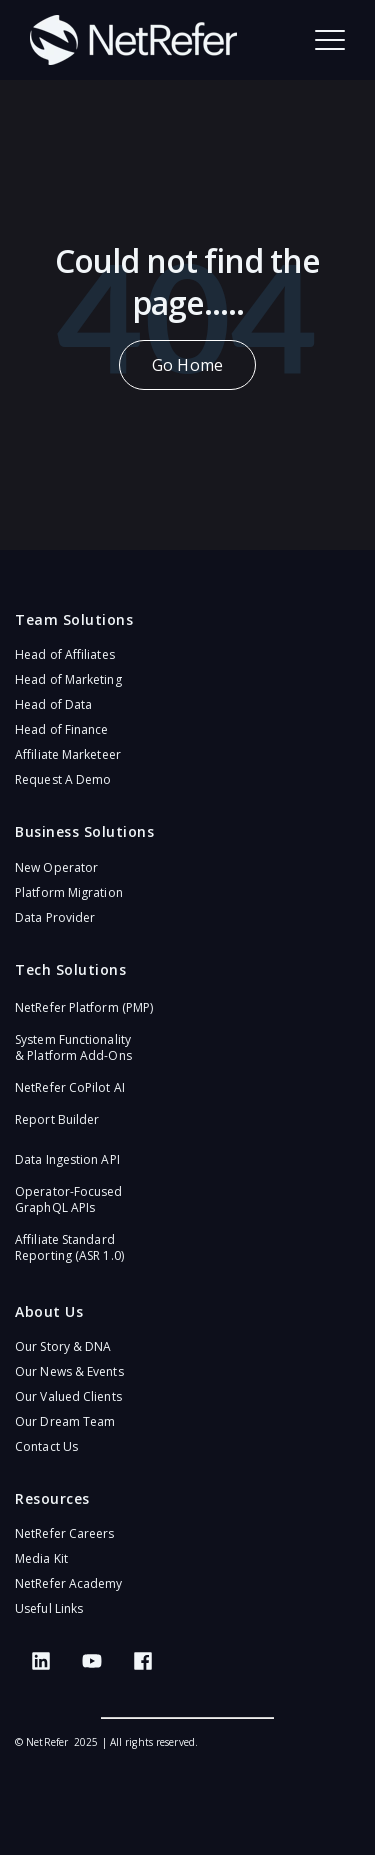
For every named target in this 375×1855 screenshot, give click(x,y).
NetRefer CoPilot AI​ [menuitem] (70, 1087)
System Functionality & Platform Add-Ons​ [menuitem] (73, 1047)
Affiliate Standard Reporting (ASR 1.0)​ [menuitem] (69, 1247)
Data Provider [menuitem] (55, 917)
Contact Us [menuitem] (46, 1446)
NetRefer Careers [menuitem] (65, 1533)
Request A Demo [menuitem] (63, 779)
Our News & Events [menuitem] (69, 1371)
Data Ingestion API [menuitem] (67, 1159)
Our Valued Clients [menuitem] (68, 1396)
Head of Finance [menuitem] (62, 729)
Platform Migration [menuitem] (69, 892)
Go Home (187, 365)
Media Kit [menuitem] (41, 1558)
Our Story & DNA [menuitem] (63, 1346)
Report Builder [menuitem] (57, 1119)
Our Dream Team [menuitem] (65, 1421)
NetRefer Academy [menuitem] (69, 1583)
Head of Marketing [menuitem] (68, 679)
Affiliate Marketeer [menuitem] (68, 754)
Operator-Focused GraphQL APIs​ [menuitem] (69, 1199)
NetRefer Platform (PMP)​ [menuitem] (84, 1007)
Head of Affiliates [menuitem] (65, 654)
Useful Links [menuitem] (49, 1608)
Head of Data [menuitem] (53, 704)
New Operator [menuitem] (56, 867)
